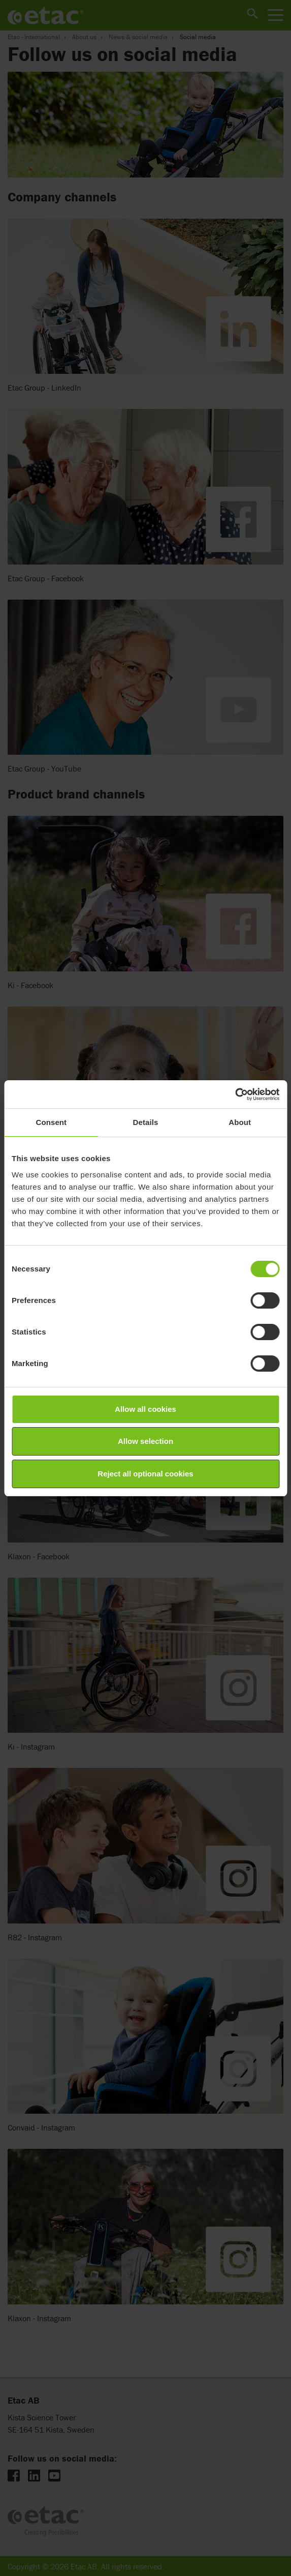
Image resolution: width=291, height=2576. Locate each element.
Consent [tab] (51, 1122)
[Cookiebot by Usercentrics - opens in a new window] (234, 1094)
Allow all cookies (145, 1409)
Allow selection (145, 1441)
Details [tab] (145, 1122)
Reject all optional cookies (145, 1473)
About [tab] (240, 1122)
